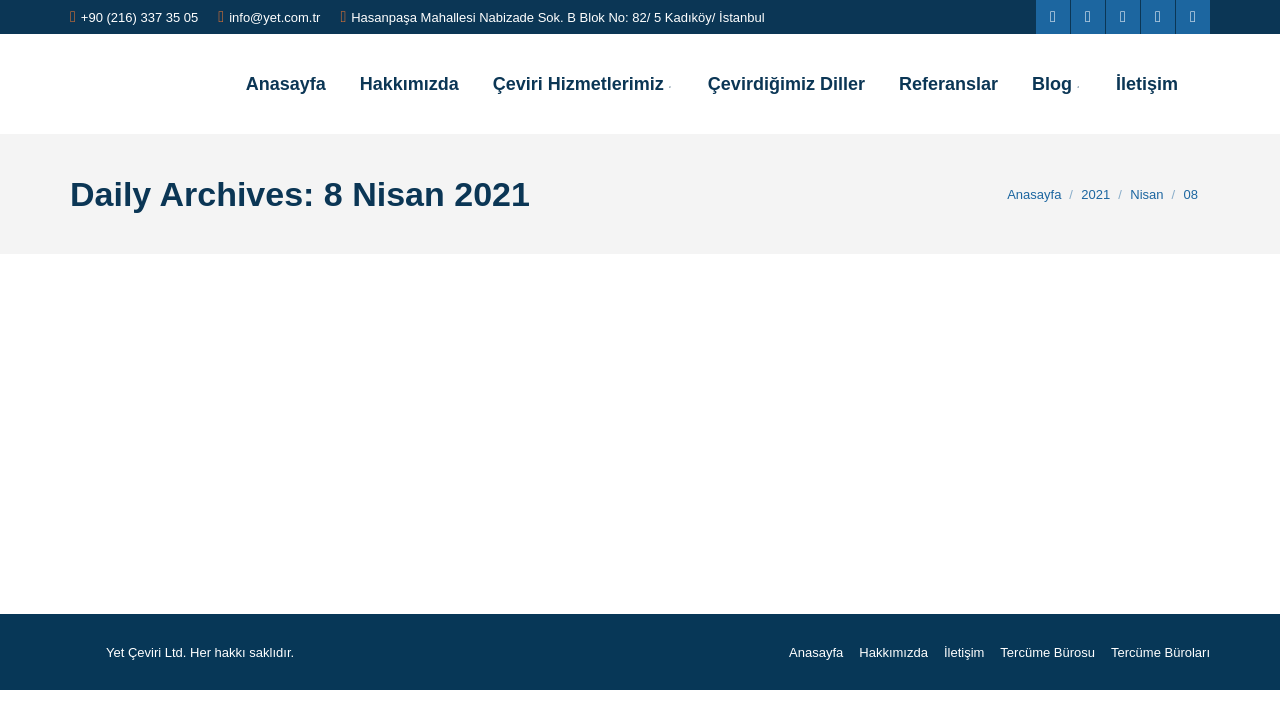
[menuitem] (286, 84)
